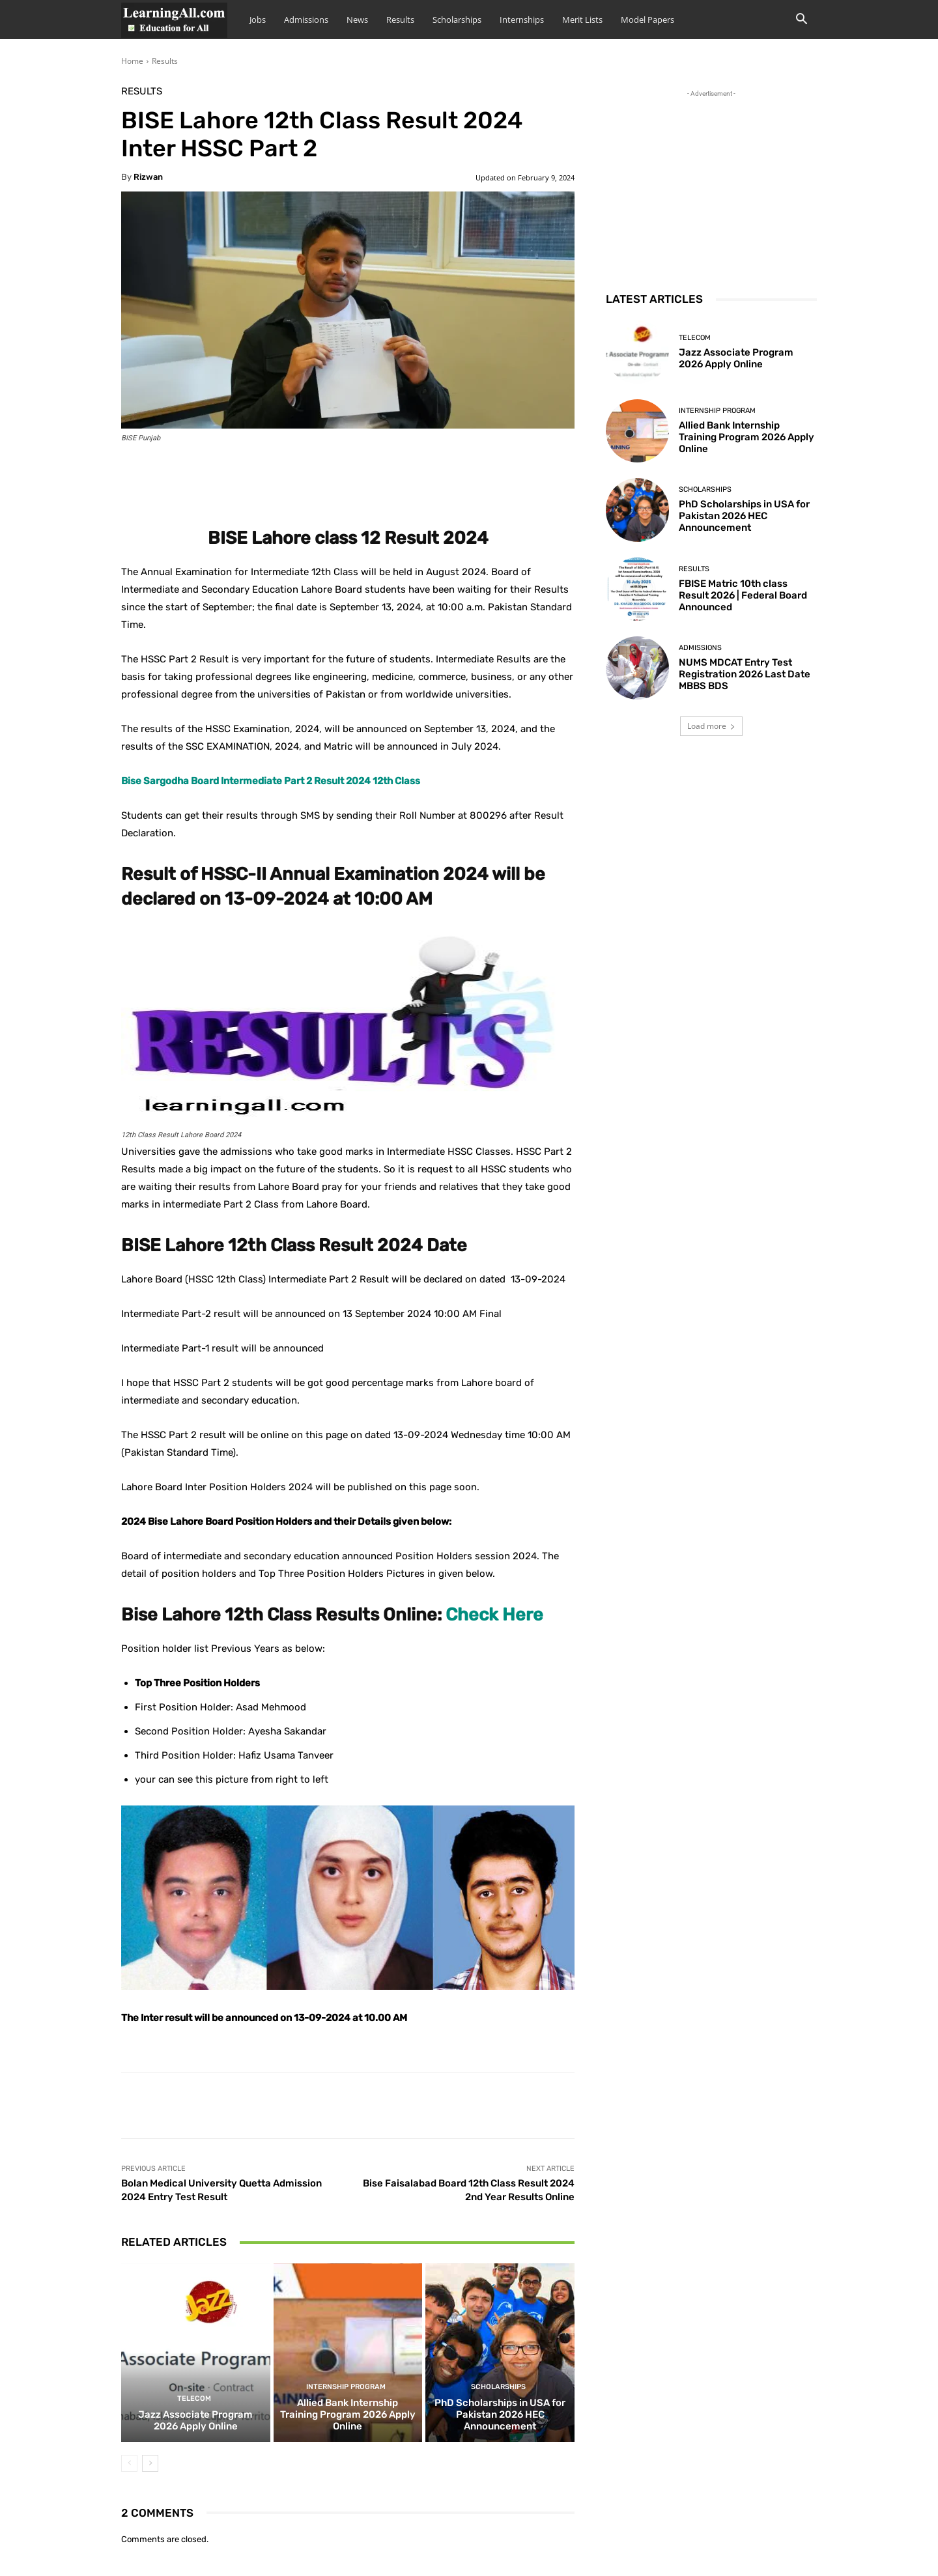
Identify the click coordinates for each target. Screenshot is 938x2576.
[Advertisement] (711, 181)
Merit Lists (582, 19)
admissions (700, 647)
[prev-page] (129, 2463)
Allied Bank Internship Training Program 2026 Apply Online (348, 2414)
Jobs (257, 19)
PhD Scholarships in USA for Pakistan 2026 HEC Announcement (499, 2414)
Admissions (306, 19)
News (357, 19)
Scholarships (457, 19)
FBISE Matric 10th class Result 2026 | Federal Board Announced (743, 595)
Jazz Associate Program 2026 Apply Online (195, 2420)
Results (400, 19)
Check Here (494, 1614)
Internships (522, 19)
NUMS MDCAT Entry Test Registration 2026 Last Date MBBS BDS (744, 674)
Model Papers (647, 19)
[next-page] (150, 2463)
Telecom (194, 2398)
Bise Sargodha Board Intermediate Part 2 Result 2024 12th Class (270, 781)
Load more (711, 725)
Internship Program (346, 2386)
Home (132, 60)
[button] (801, 20)
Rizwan (148, 177)
